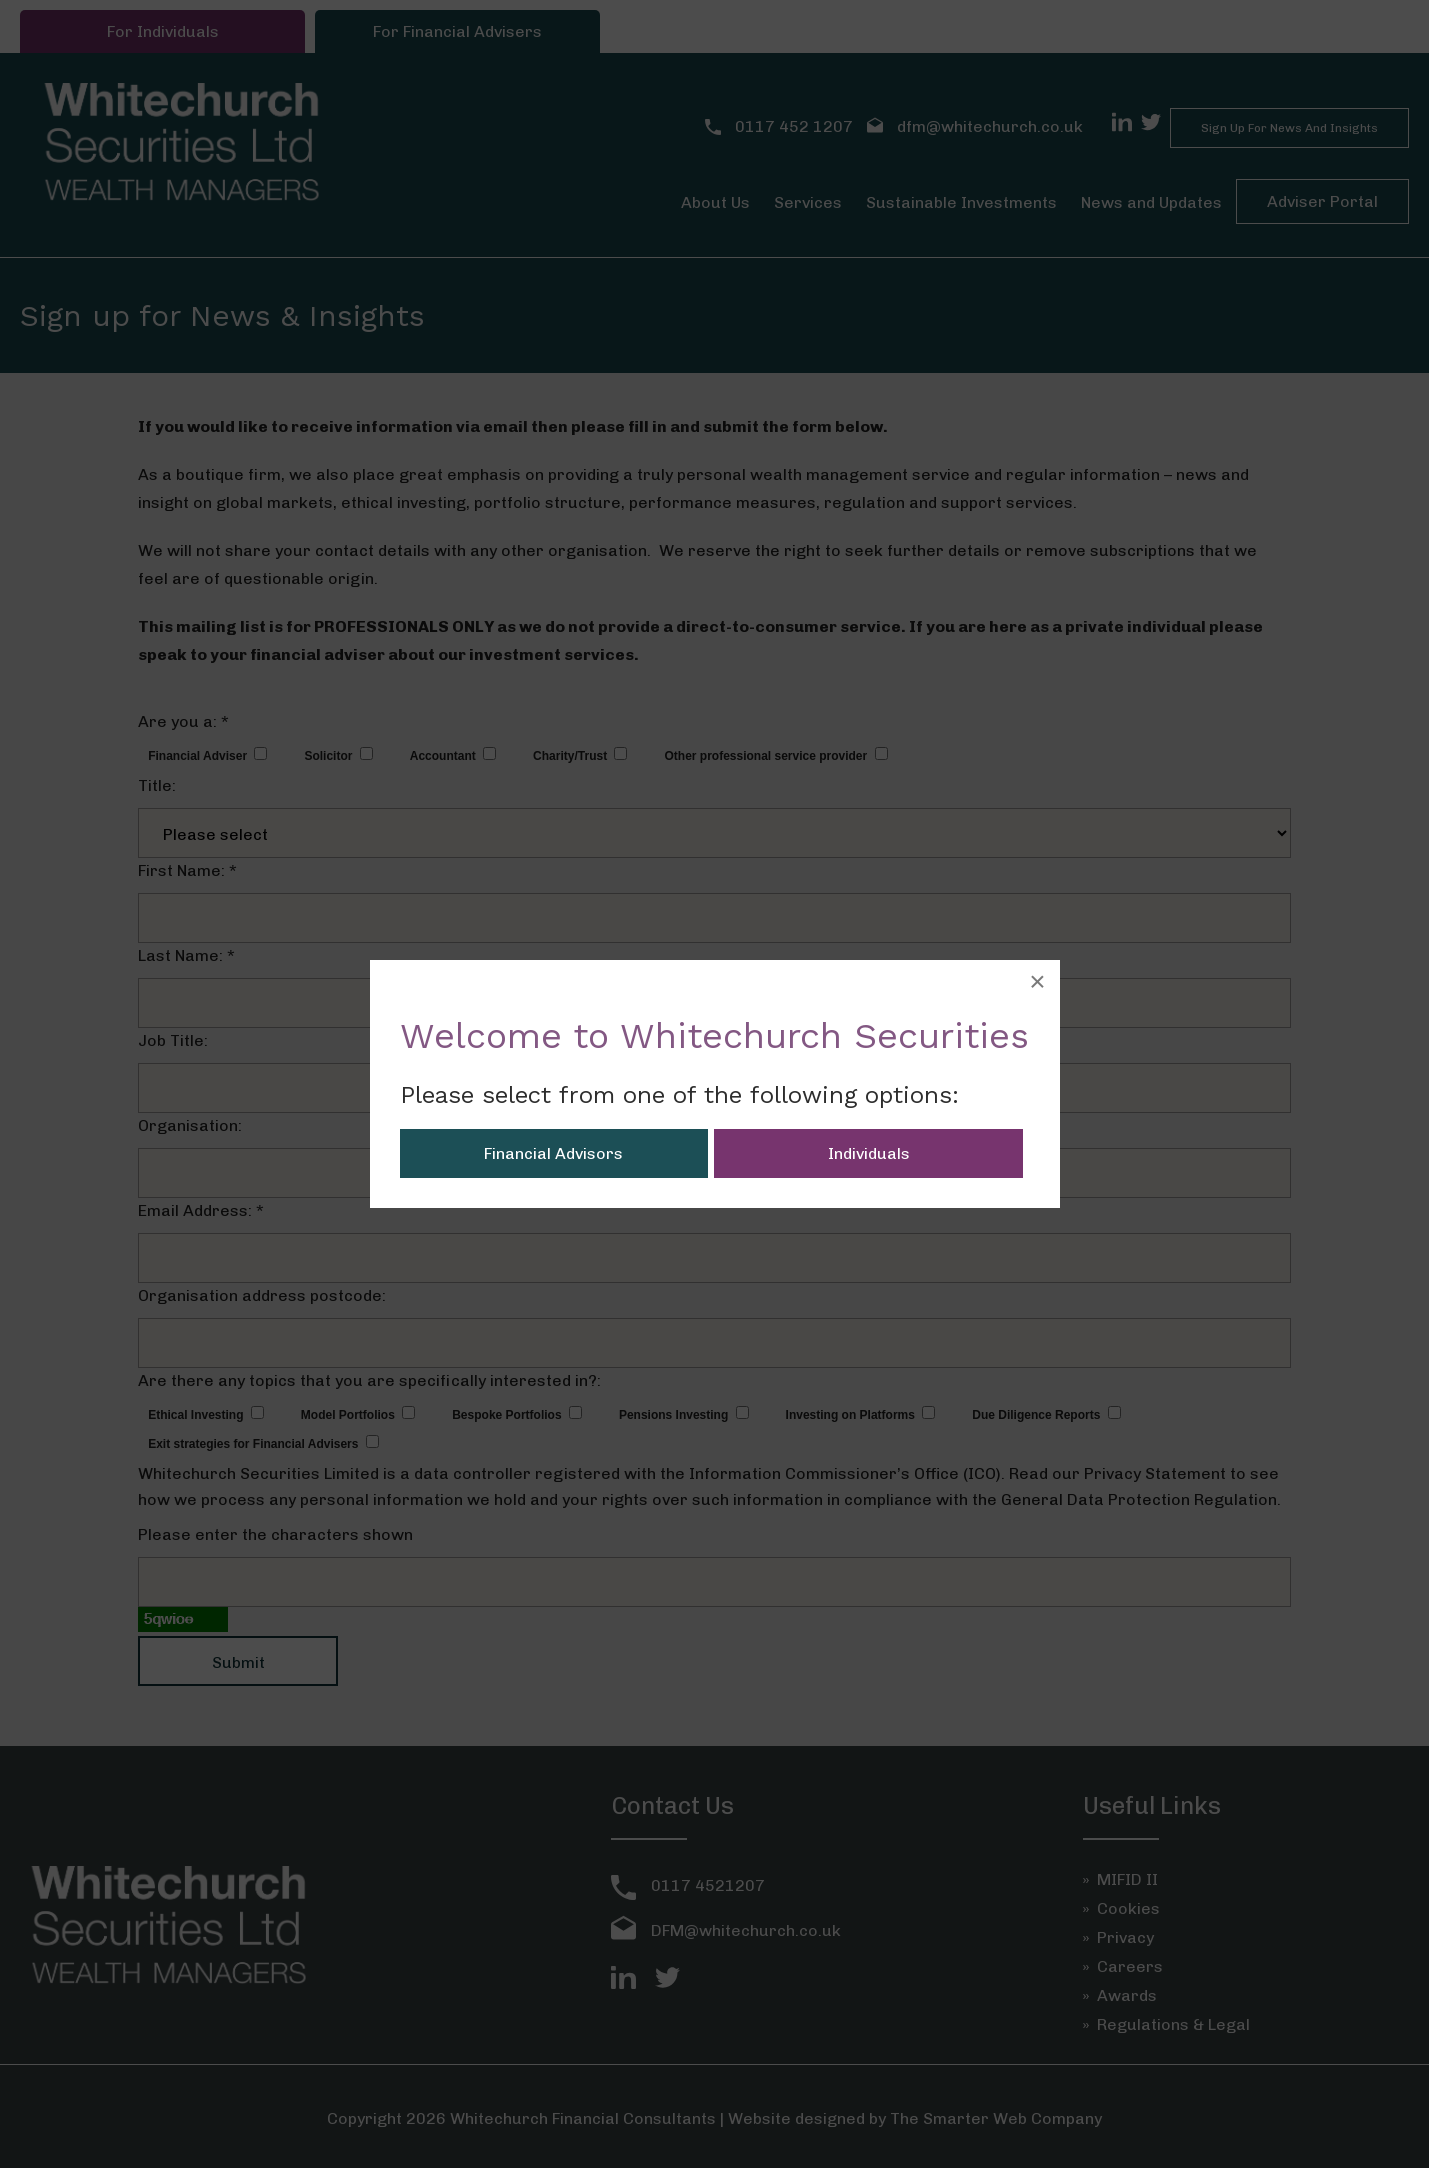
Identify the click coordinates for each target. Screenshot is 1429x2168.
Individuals (869, 1153)
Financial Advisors (553, 1153)
